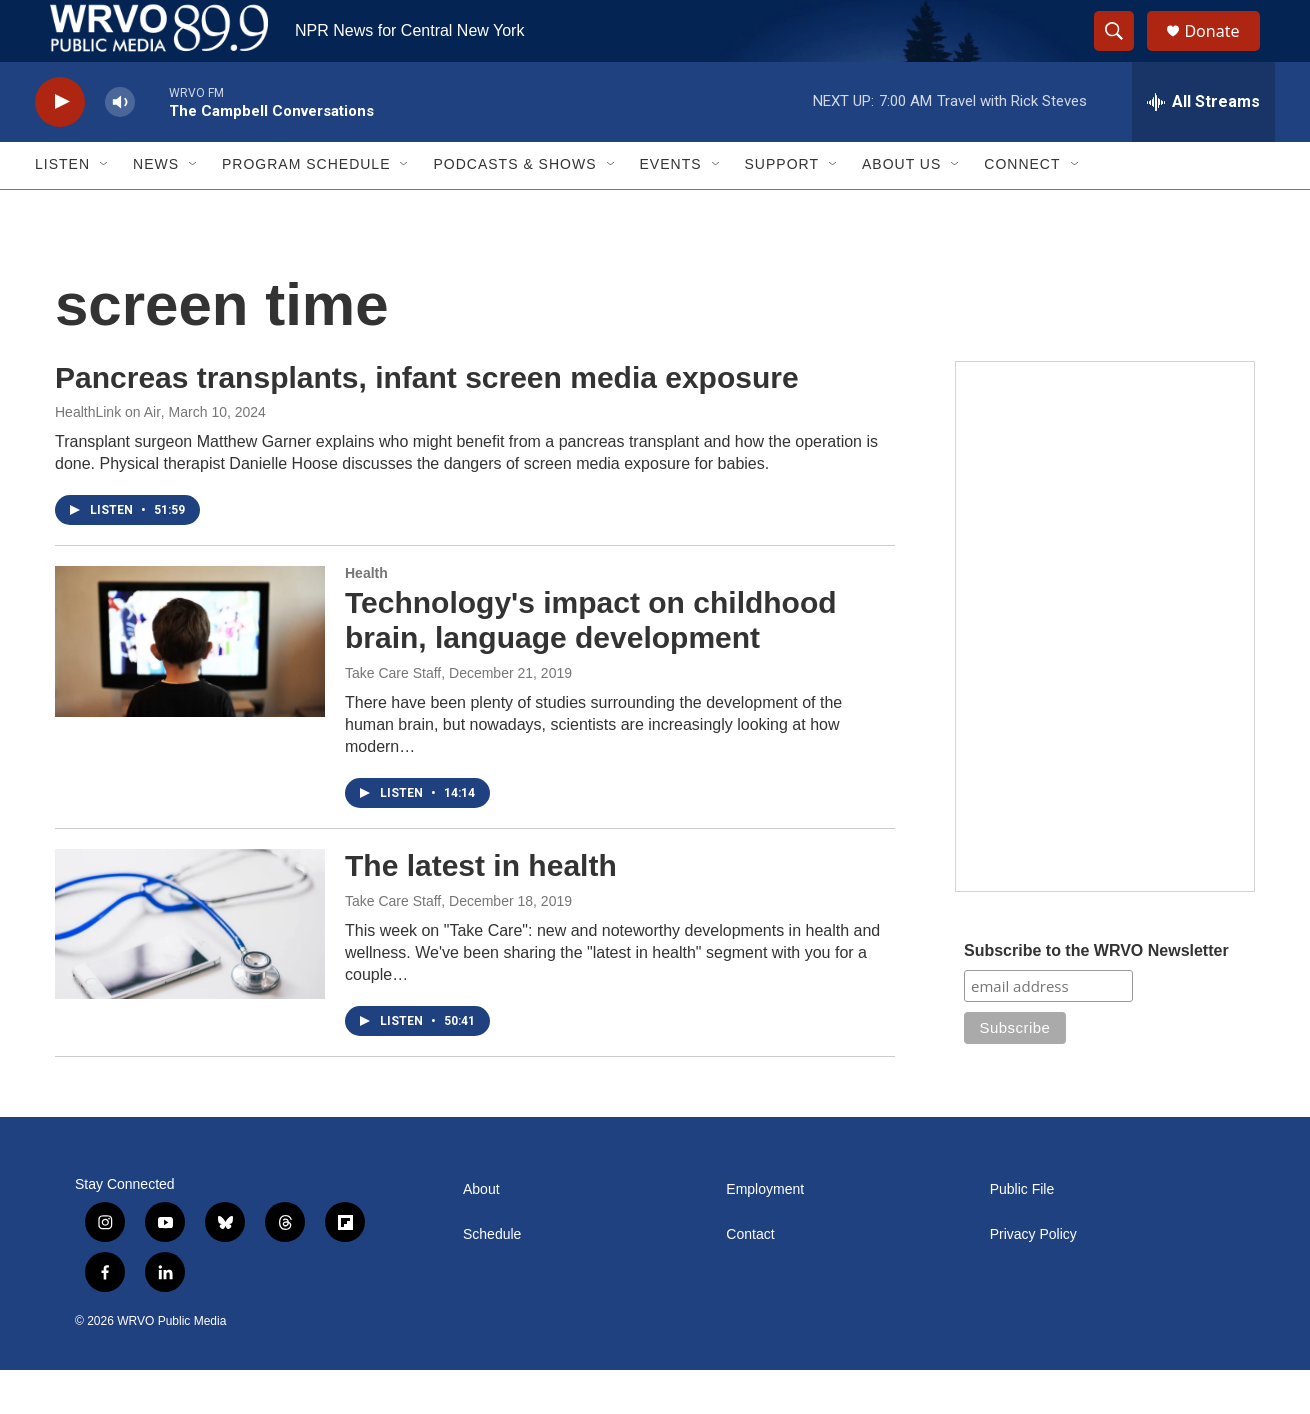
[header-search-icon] (1123, 53)
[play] (60, 145)
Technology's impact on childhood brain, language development (591, 664)
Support (782, 208)
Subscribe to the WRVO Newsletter (1096, 993)
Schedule (492, 1277)
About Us (901, 208)
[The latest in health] (190, 967)
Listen (62, 208)
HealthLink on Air (108, 456)
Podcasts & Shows (514, 208)
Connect (1022, 208)
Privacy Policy (1033, 1277)
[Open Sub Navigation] (105, 208)
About (481, 1232)
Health (366, 617)
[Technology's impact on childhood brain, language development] (190, 685)
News (156, 208)
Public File (1022, 1232)
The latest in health (481, 908)
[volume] (120, 145)
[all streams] (1203, 145)
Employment (765, 1232)
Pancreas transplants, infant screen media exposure (427, 420)
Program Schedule (306, 208)
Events (671, 208)
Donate (1224, 52)
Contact (750, 1277)
